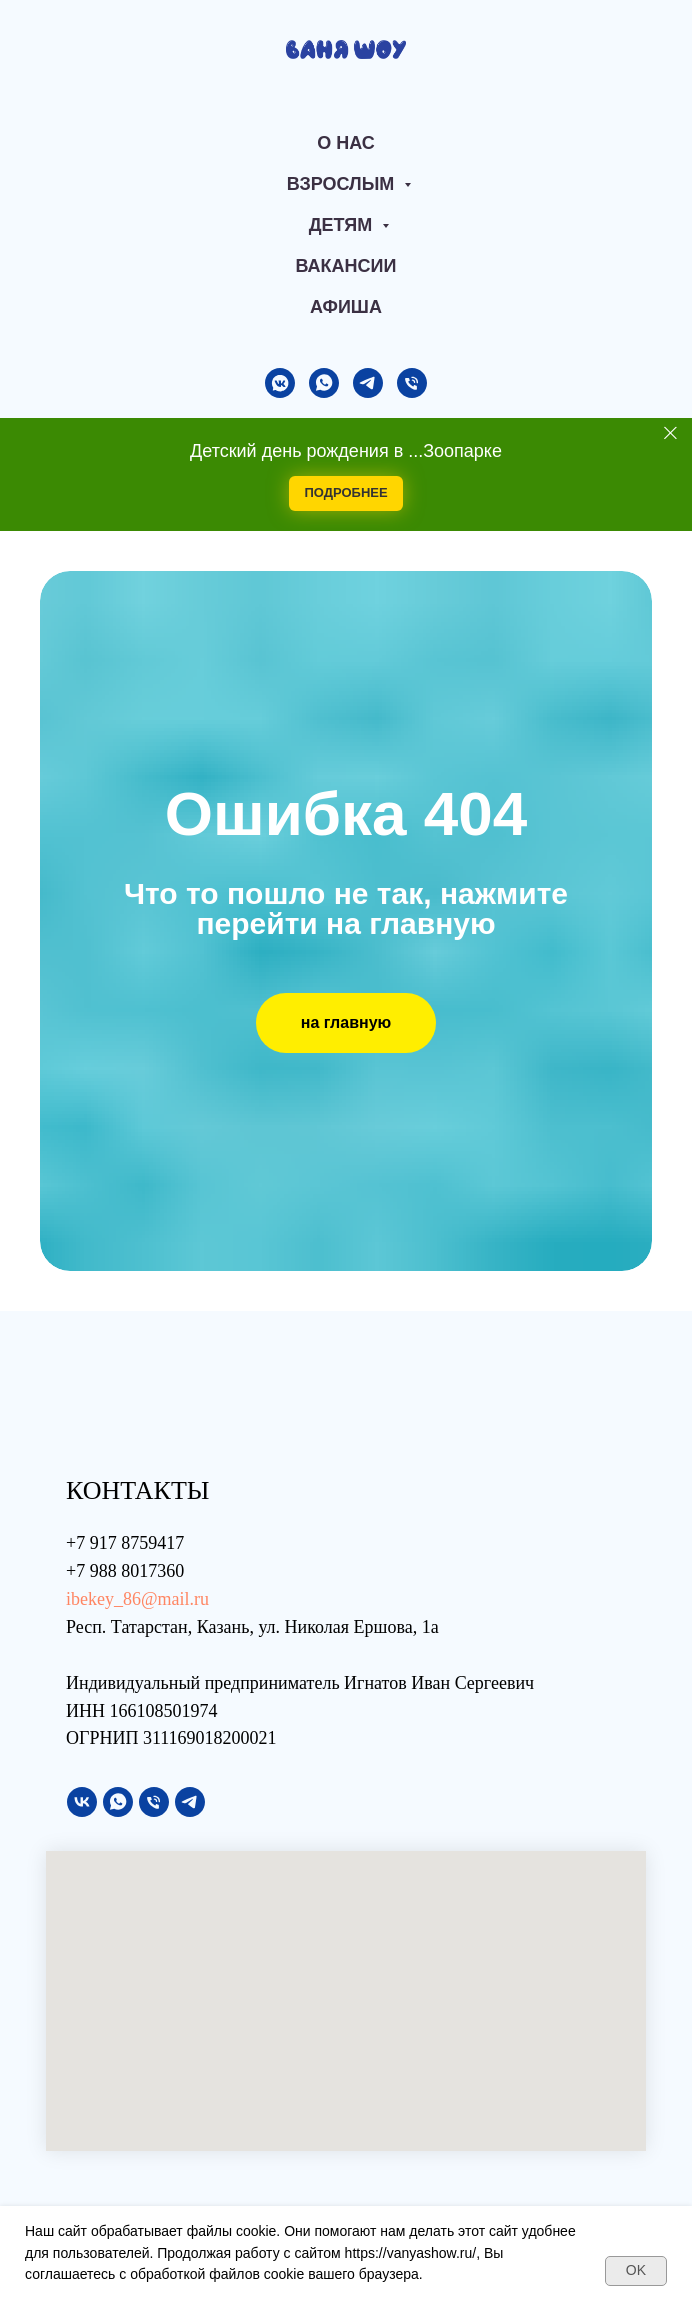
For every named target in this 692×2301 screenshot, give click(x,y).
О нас (346, 143)
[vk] (82, 1802)
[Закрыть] (670, 432)
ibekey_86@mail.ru (137, 1599)
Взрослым (343, 184)
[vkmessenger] (280, 383)
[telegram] (368, 383)
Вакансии (346, 266)
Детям (343, 225)
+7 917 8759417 (125, 1543)
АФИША (346, 307)
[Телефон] (412, 383)
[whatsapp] (324, 383)
